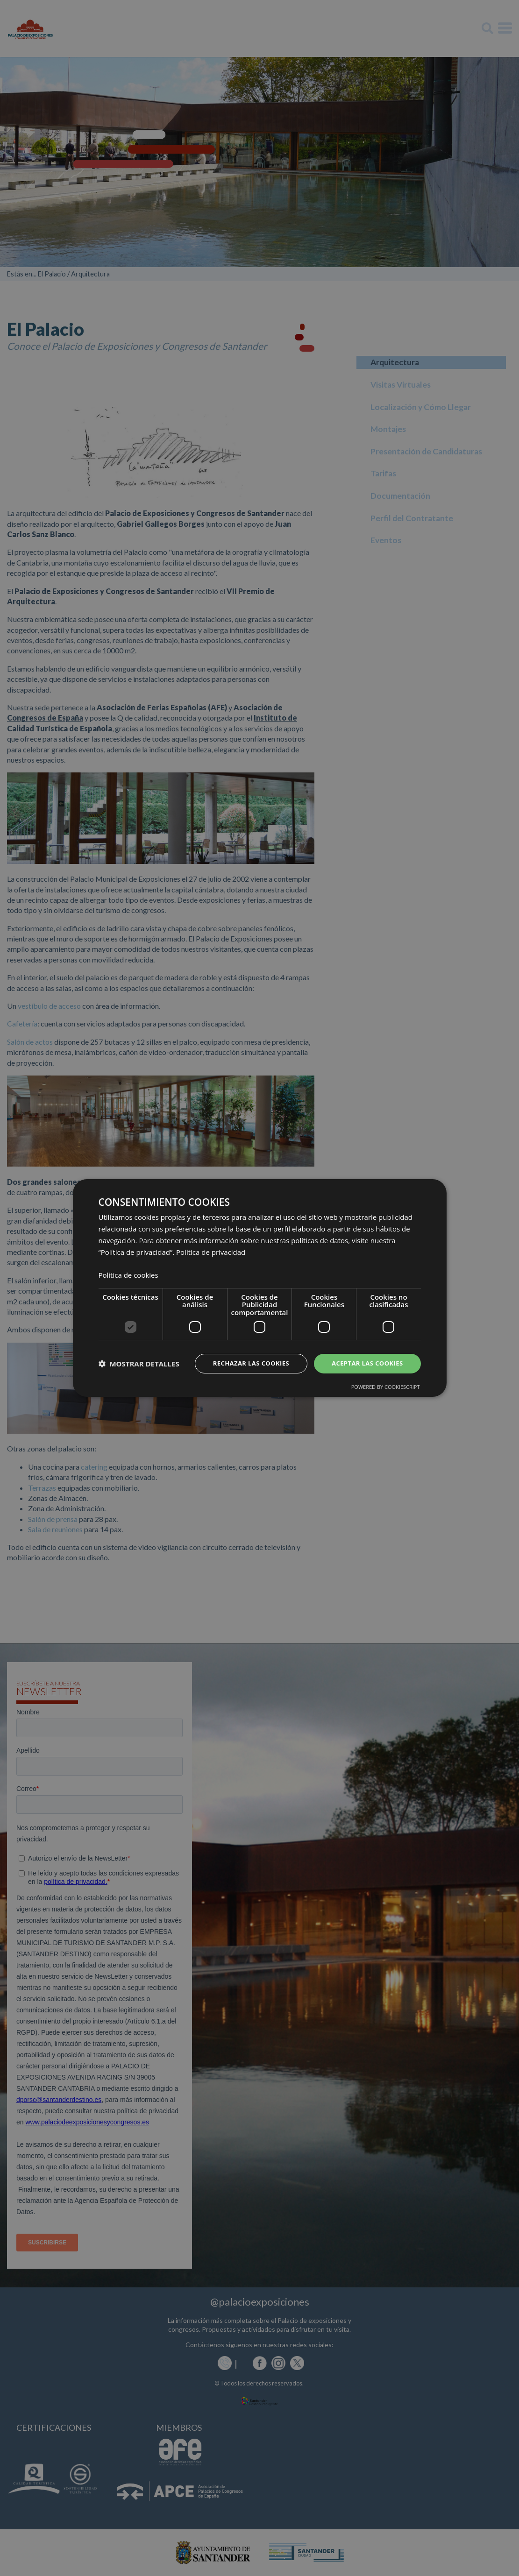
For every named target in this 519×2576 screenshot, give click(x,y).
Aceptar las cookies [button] (365, 1363)
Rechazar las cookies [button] (243, 1363)
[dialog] (260, 1287)
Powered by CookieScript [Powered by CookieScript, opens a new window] (385, 1387)
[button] (139, 1364)
